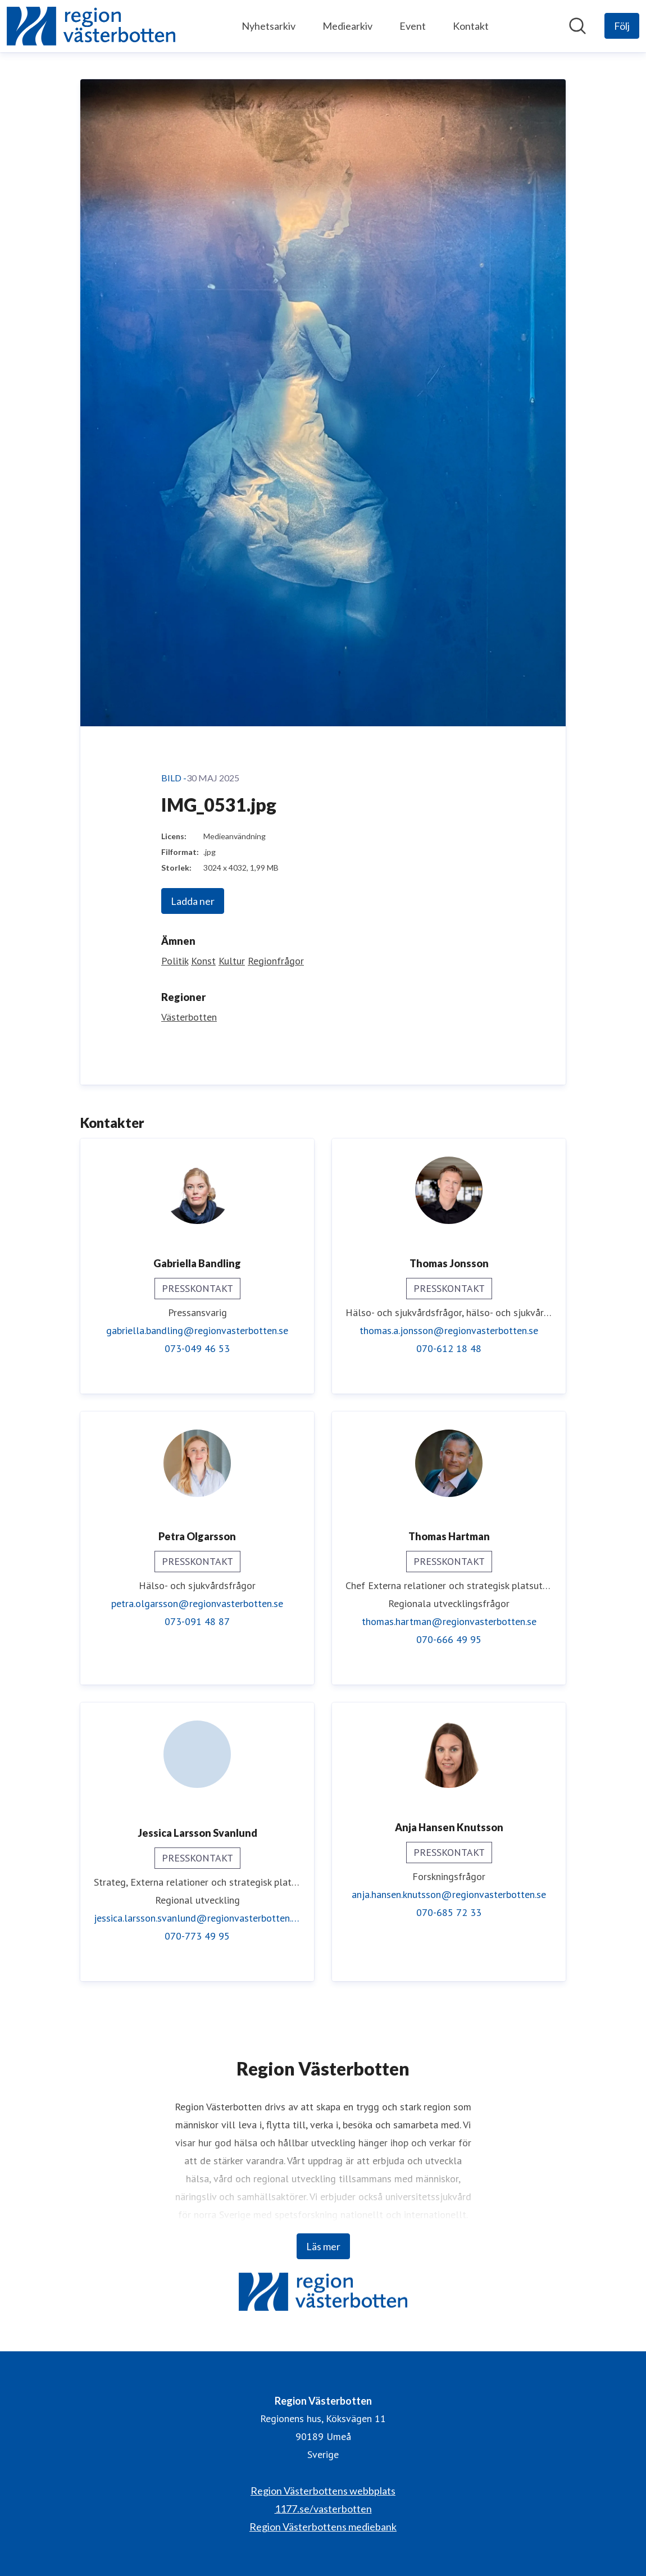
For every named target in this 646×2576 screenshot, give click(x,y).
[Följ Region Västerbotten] (621, 26)
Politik (174, 960)
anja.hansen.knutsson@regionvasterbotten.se (449, 1894)
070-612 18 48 (448, 1348)
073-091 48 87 (197, 1621)
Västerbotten (189, 1017)
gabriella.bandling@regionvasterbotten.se (197, 1330)
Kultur (232, 960)
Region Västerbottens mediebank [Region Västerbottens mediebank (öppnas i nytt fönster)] (323, 2526)
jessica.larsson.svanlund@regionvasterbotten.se (197, 1917)
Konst (203, 960)
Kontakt (471, 26)
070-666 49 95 (448, 1639)
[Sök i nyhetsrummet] (577, 26)
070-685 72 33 (448, 1912)
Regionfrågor (276, 960)
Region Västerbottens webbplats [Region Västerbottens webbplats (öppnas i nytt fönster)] (323, 2490)
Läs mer (323, 2246)
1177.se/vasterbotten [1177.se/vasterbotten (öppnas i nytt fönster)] (323, 2508)
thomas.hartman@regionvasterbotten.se (449, 1621)
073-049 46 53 (197, 1348)
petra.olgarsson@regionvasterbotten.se (197, 1603)
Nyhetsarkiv (268, 26)
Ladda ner (193, 901)
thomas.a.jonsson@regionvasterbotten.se (449, 1330)
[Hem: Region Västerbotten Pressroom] (91, 26)
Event (412, 26)
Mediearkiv (347, 26)
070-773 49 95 (197, 1935)
